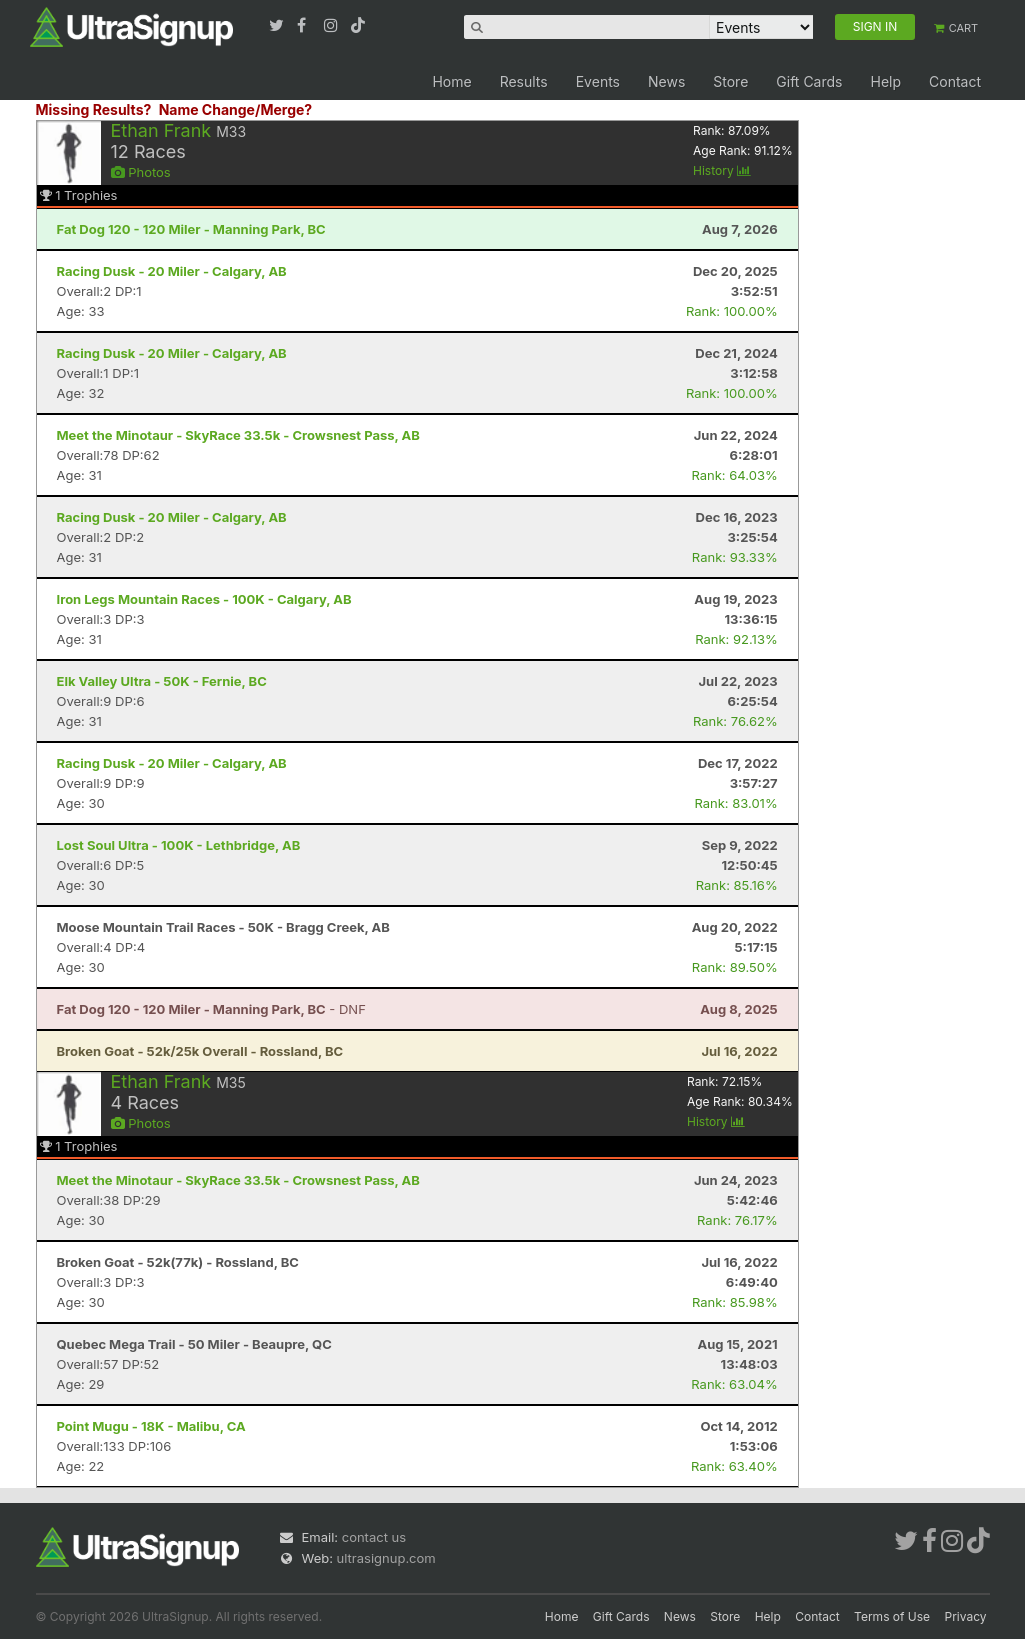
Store (730, 81)
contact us (374, 1537)
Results (524, 81)
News (666, 81)
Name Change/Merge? (236, 109)
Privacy (966, 1616)
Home (451, 81)
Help (885, 81)
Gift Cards (809, 81)
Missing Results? (94, 109)
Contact (955, 81)
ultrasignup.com (386, 1558)
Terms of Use (892, 1616)
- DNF (211, 1009)
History (722, 170)
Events (598, 81)
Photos (141, 172)
